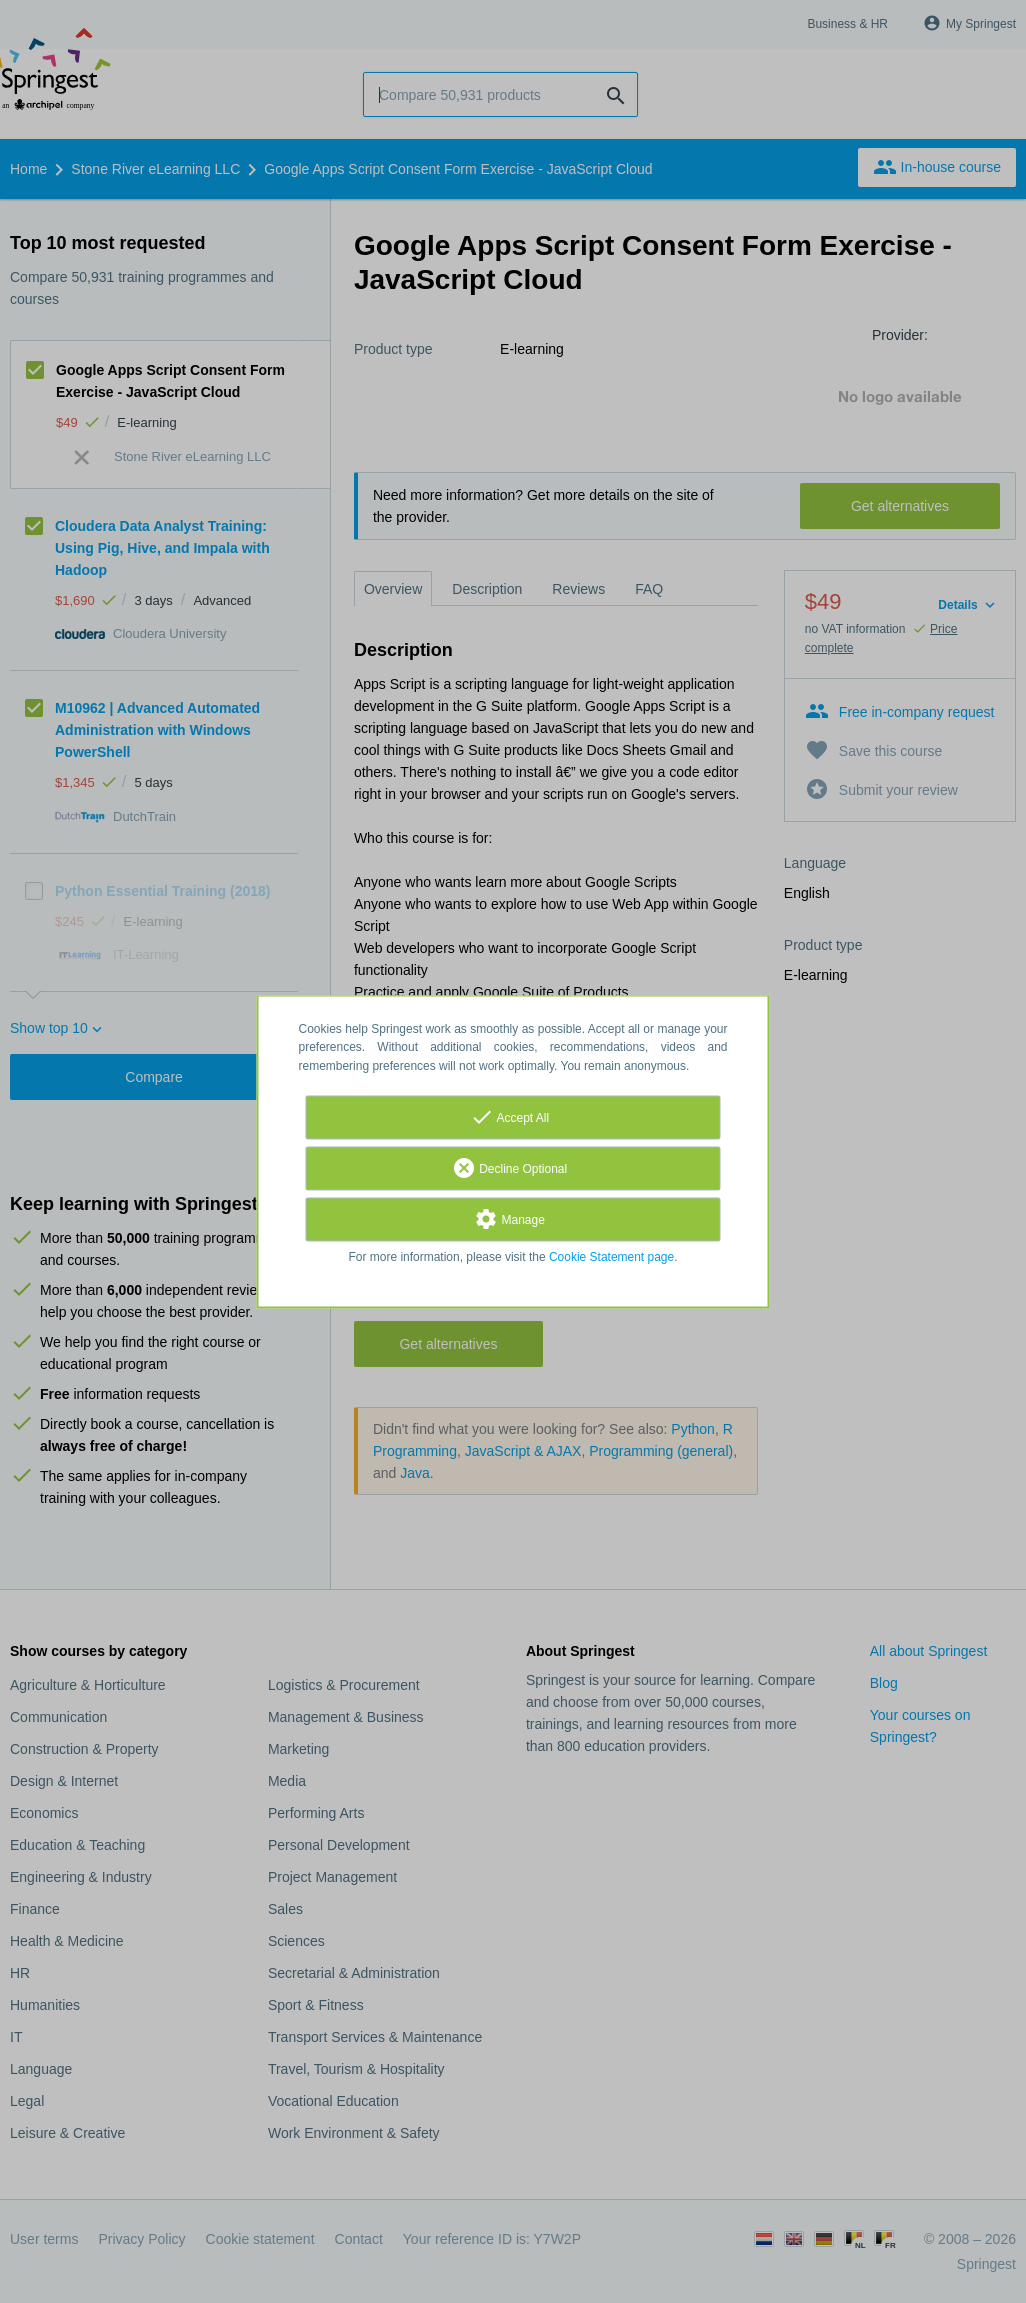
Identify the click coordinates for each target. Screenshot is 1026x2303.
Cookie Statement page (611, 1257)
